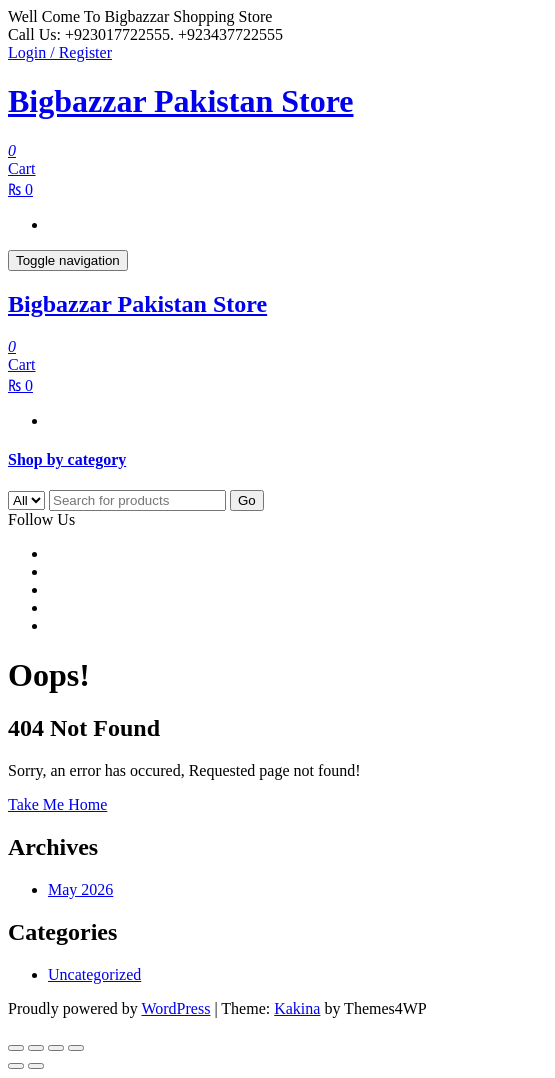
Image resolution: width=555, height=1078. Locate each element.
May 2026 (80, 889)
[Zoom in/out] (16, 1048)
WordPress (175, 1008)
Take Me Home (57, 804)
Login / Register (60, 52)
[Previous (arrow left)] (16, 1066)
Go (247, 500)
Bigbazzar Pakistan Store (180, 101)
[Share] (56, 1048)
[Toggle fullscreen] (36, 1048)
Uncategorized (94, 974)
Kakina (297, 1008)
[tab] (277, 460)
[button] (277, 460)
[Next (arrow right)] (36, 1066)
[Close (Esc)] (76, 1048)
